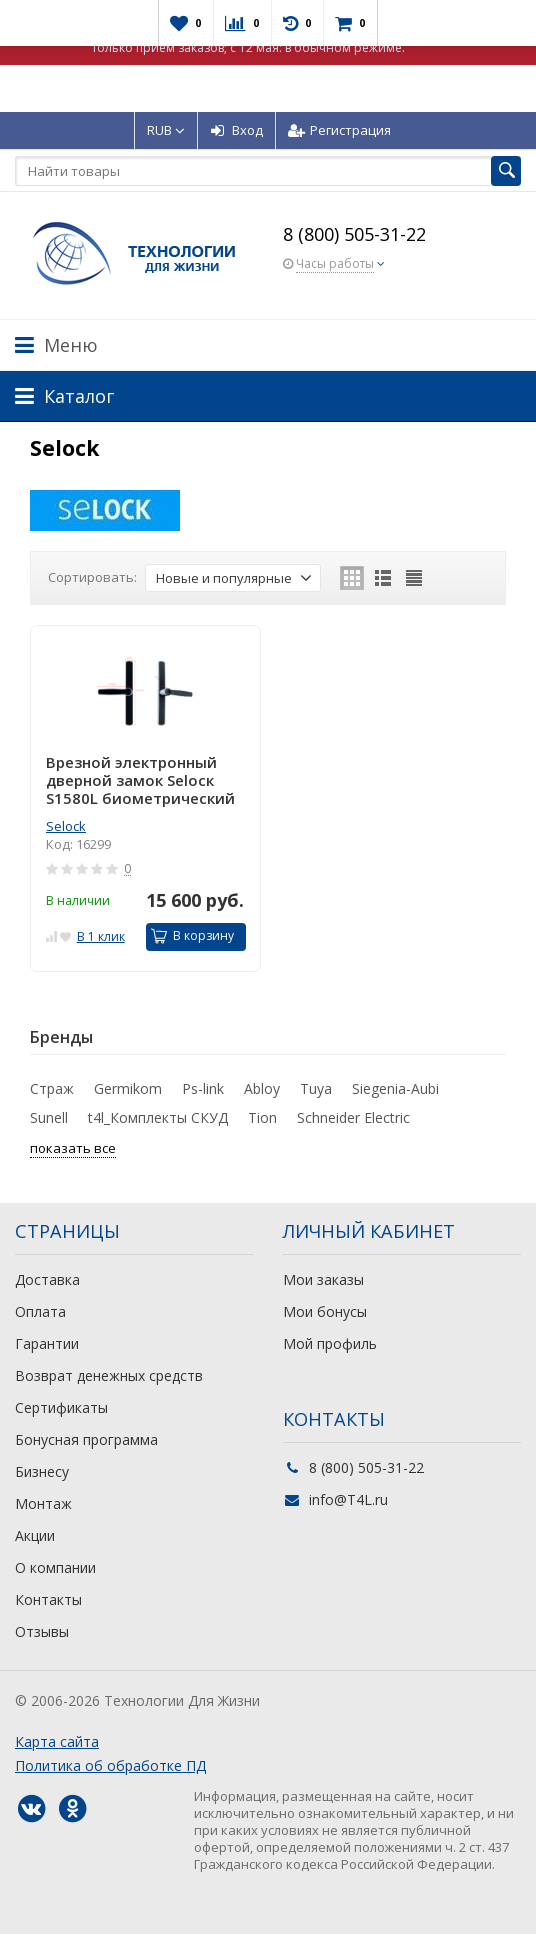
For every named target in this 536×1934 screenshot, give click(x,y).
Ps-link (203, 1088)
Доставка (47, 1279)
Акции (35, 1535)
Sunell (49, 1117)
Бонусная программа (86, 1439)
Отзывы (42, 1631)
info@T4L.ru (348, 1499)
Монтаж (43, 1503)
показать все (73, 1148)
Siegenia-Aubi (395, 1088)
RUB (166, 130)
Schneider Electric (353, 1117)
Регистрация (339, 130)
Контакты (48, 1599)
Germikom (128, 1088)
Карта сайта (57, 1741)
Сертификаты (61, 1407)
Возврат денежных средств (109, 1375)
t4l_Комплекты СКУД (158, 1117)
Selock (66, 826)
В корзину (192, 935)
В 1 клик (101, 936)
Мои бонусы (325, 1311)
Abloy (262, 1088)
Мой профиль (330, 1343)
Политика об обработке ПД (110, 1765)
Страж (52, 1088)
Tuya (316, 1088)
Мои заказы (323, 1279)
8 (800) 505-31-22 (354, 234)
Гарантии (47, 1343)
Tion (262, 1117)
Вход (236, 130)
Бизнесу (42, 1471)
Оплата (40, 1311)
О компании (55, 1567)
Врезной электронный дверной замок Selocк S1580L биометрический (140, 780)
